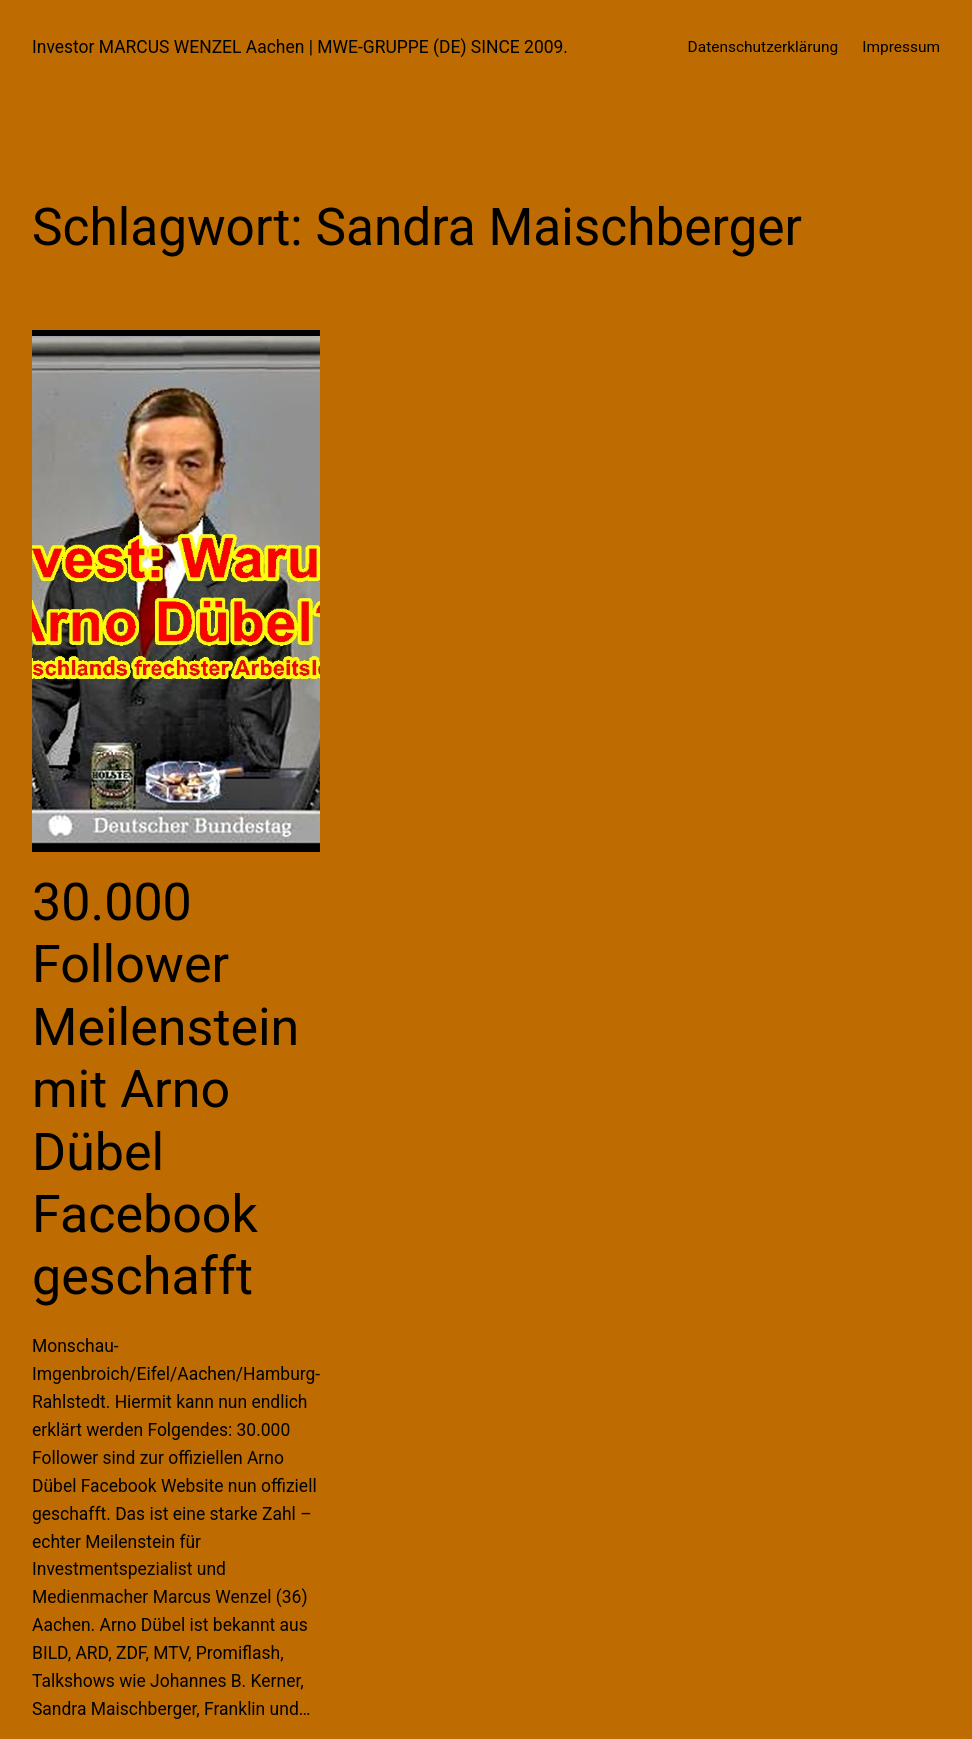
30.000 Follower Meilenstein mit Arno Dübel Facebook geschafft (165, 1089)
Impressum (901, 47)
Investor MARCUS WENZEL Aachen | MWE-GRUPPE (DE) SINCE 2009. (300, 47)
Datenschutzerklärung (763, 47)
